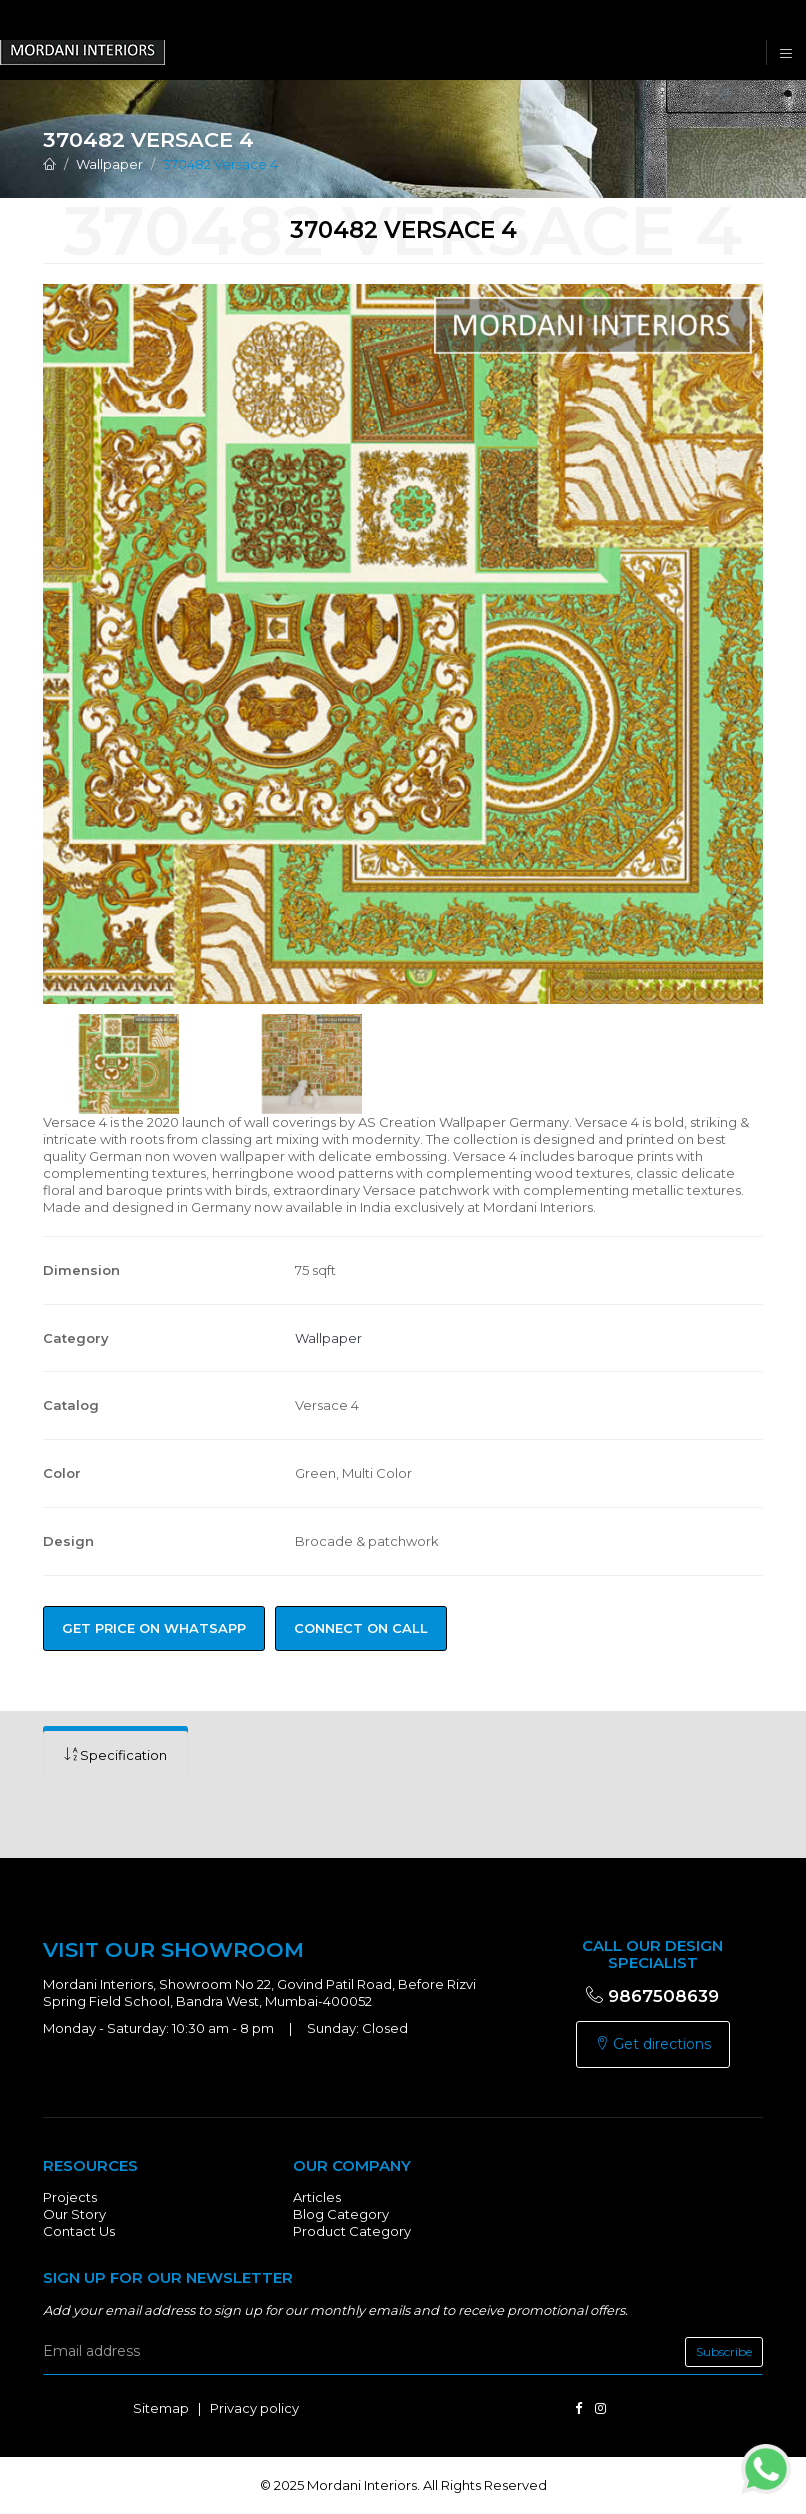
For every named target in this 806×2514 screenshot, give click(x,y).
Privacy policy (254, 2408)
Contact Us (79, 2231)
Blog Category (341, 2214)
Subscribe (724, 2351)
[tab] (115, 1755)
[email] (403, 2352)
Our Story (74, 2214)
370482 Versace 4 (220, 164)
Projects (70, 2197)
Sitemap (161, 2408)
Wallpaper (109, 164)
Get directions (653, 2044)
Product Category (352, 2231)
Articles (317, 2197)
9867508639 (652, 1996)
